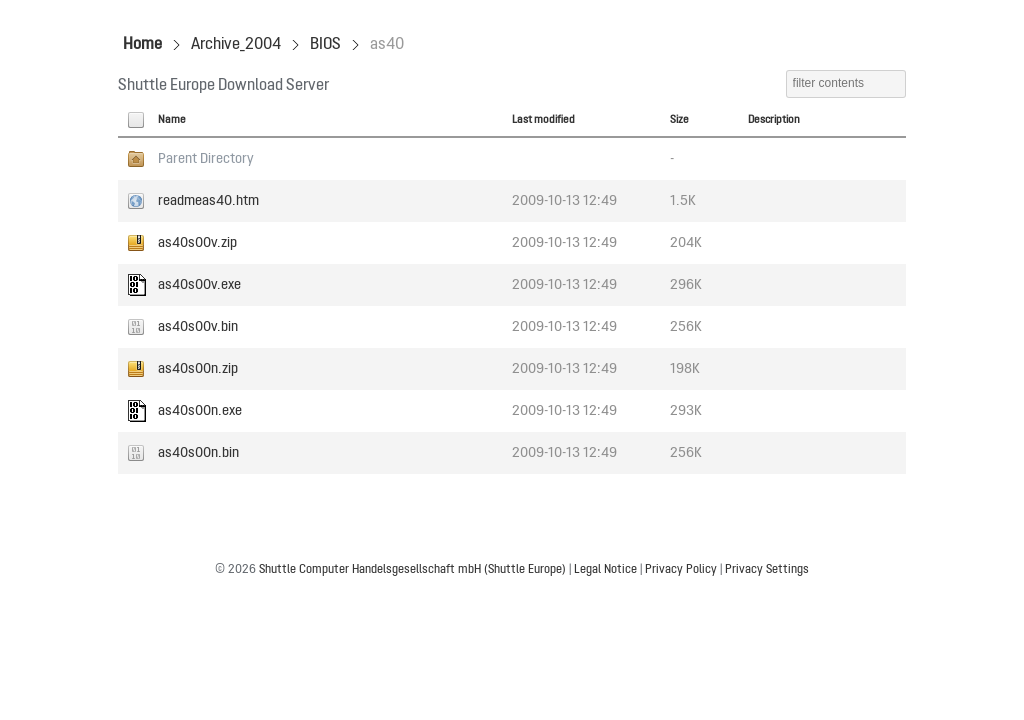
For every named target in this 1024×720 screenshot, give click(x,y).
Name (172, 120)
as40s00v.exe (199, 285)
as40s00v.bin (198, 327)
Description (774, 120)
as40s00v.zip (197, 243)
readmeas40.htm (208, 201)
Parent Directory (206, 159)
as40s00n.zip (198, 369)
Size (679, 120)
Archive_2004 (236, 45)
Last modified (543, 120)
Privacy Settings (767, 570)
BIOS (325, 45)
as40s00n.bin (198, 453)
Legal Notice (605, 570)
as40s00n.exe (200, 411)
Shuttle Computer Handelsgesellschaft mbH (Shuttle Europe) (412, 570)
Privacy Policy (681, 570)
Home (142, 45)
